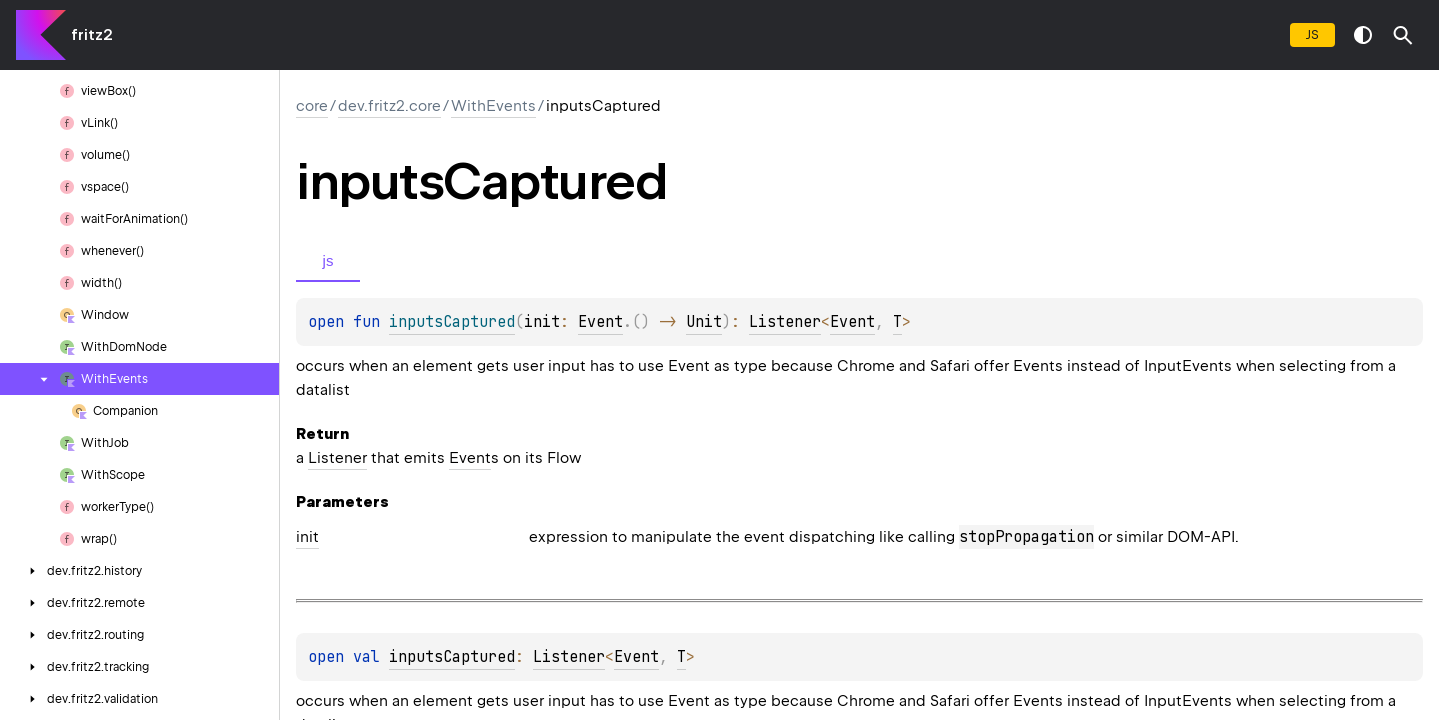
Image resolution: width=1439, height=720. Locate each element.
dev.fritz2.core (389, 106)
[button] (1403, 35)
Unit (704, 322)
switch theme (1363, 35)
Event (600, 322)
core (312, 106)
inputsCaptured (452, 657)
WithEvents (493, 106)
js (1312, 34)
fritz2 (91, 35)
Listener (785, 322)
